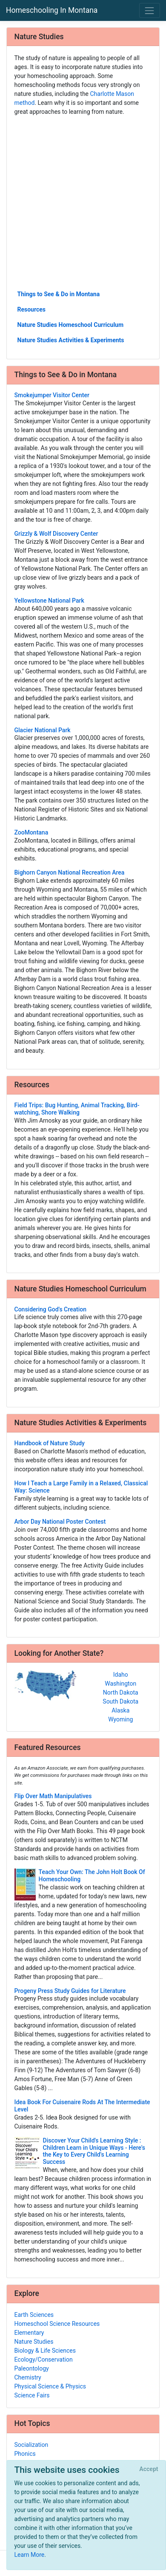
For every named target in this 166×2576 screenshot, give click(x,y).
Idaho (120, 1674)
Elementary (29, 2332)
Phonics (25, 2453)
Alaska (120, 1710)
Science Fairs (32, 2395)
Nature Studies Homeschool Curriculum (70, 324)
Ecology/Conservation (43, 2359)
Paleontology (31, 2368)
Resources (31, 309)
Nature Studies (34, 2341)
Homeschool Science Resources (57, 2323)
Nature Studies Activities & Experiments (70, 340)
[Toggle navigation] (149, 10)
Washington (120, 1683)
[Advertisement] (83, 202)
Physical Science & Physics (50, 2386)
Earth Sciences (34, 2314)
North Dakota (120, 1692)
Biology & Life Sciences (45, 2350)
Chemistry (27, 2377)
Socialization (31, 2444)
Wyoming (120, 1719)
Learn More (29, 2554)
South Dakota (120, 1701)
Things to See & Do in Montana (58, 294)
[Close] (149, 2469)
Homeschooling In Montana (51, 10)
